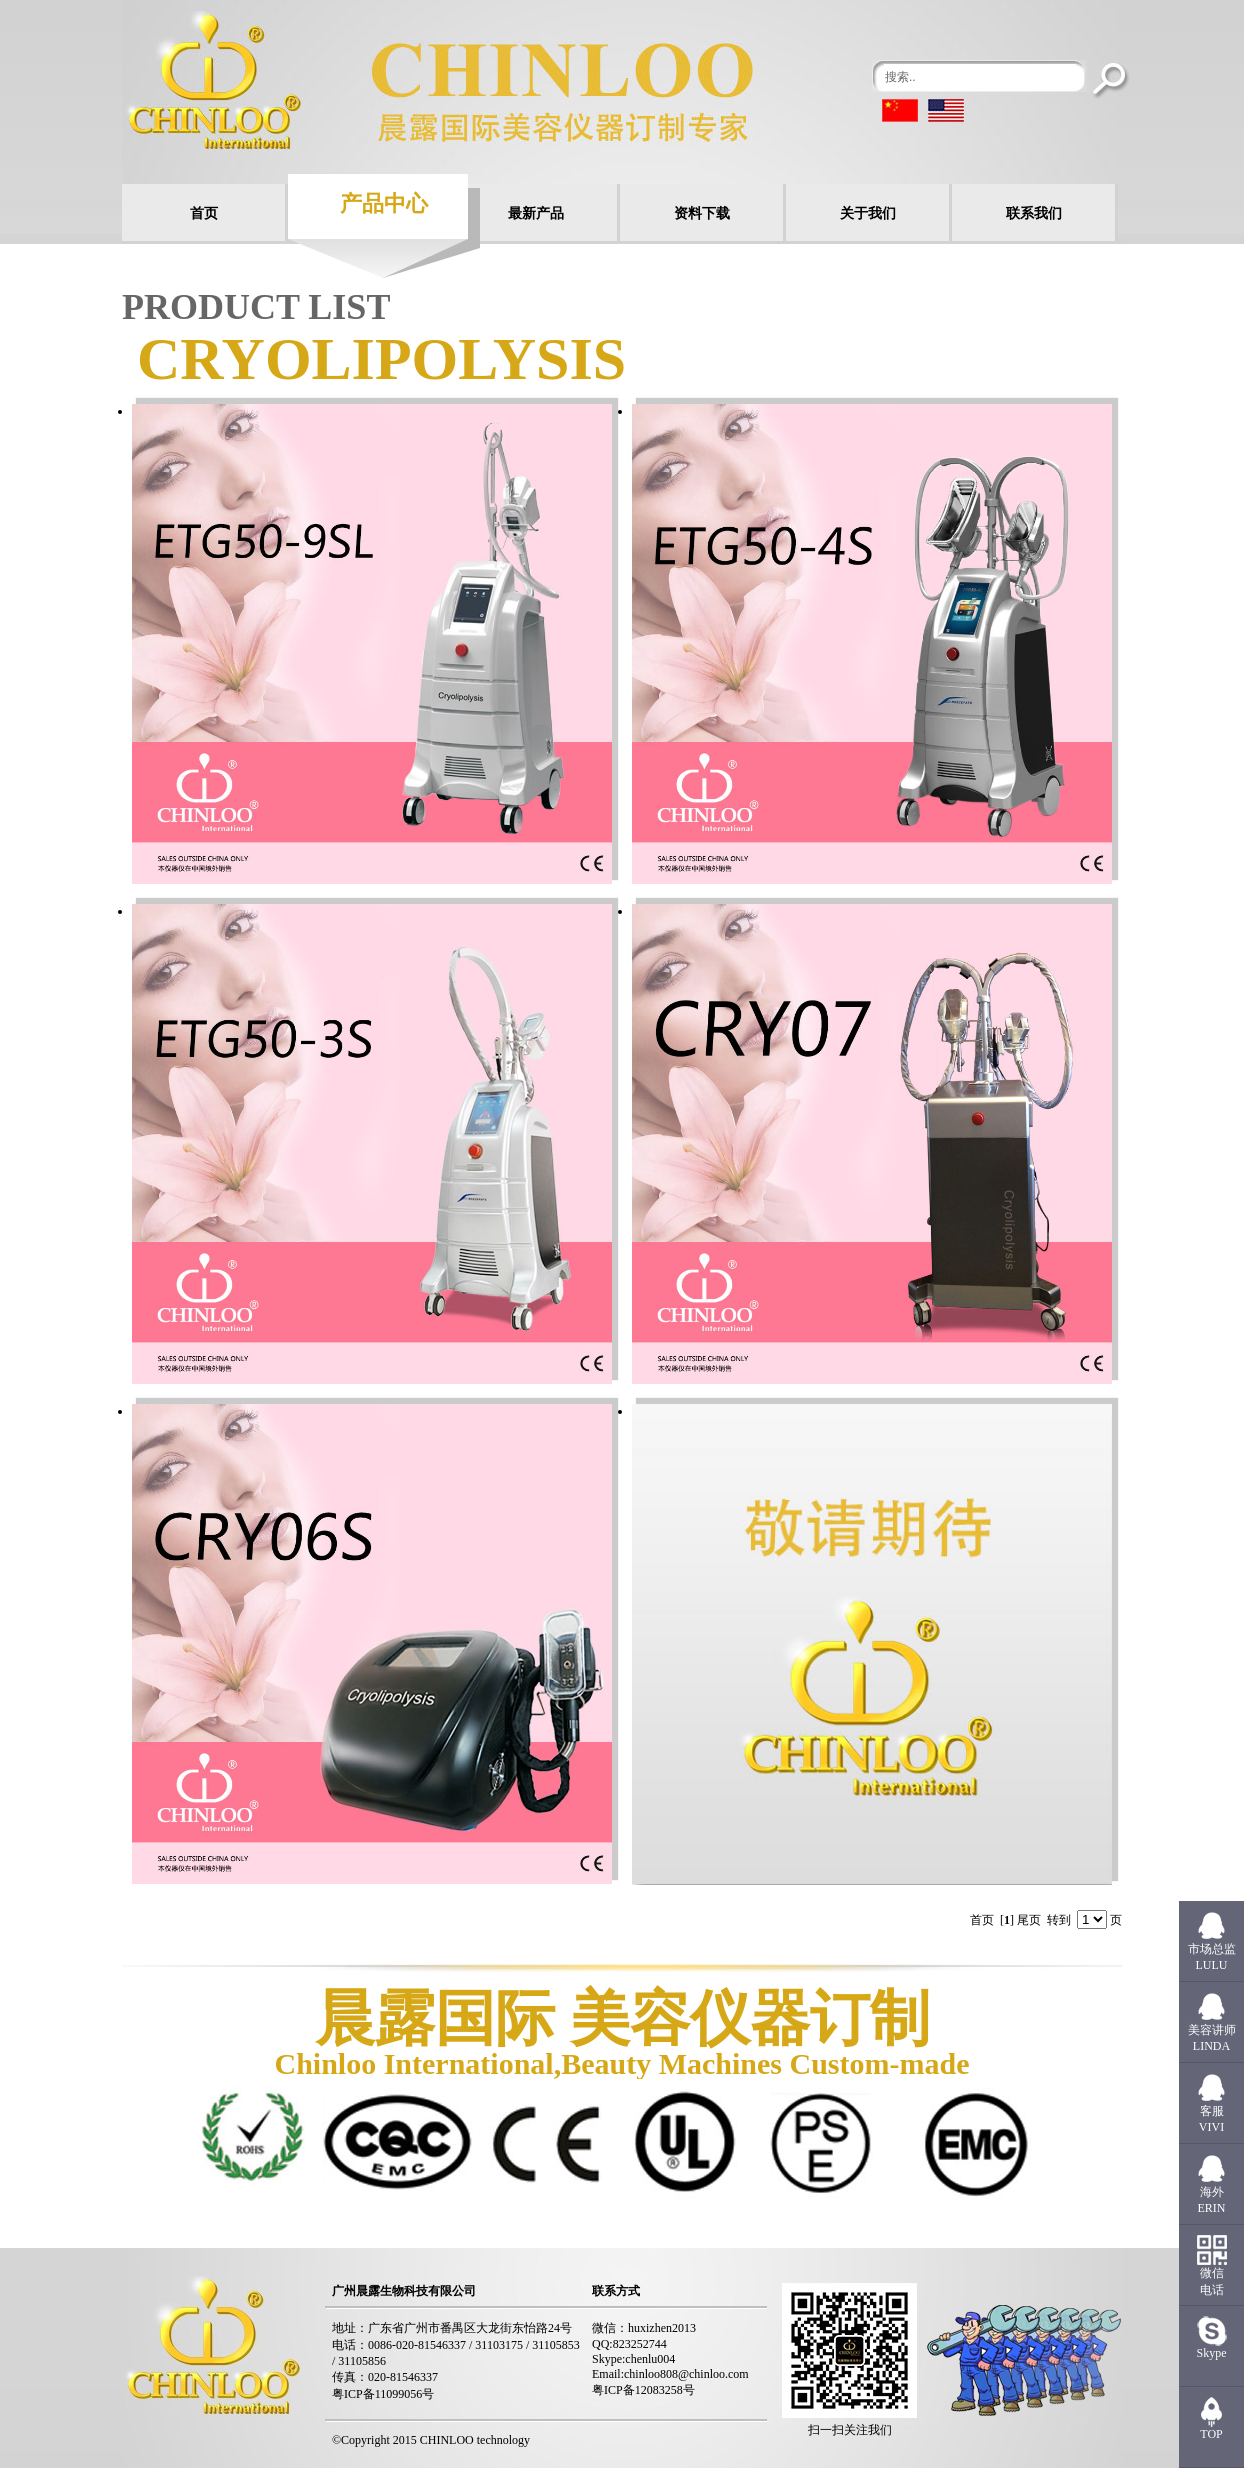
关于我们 (868, 213)
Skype (1212, 2353)
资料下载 (702, 213)
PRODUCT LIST (256, 307)
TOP (1211, 2434)
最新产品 (536, 213)
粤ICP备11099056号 (383, 2394)
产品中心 (384, 203)
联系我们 (1034, 213)
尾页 (1029, 1920)
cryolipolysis (381, 359)
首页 (204, 213)
